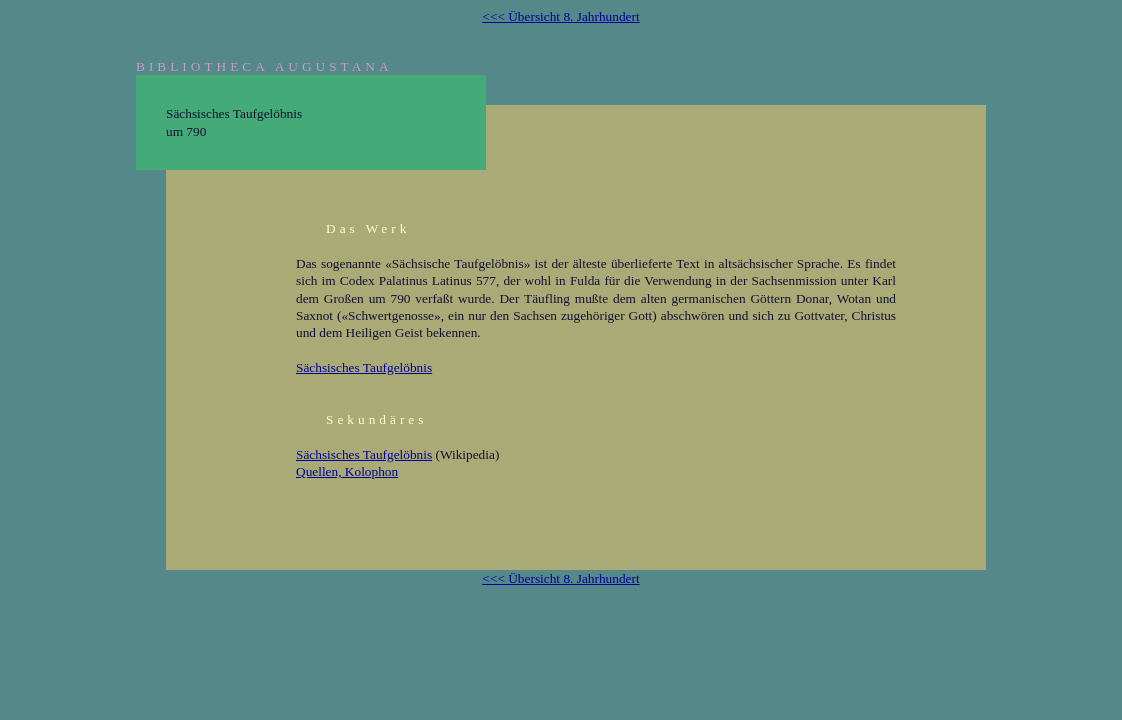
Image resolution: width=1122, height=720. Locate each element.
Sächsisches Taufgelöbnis (364, 367)
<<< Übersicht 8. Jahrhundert (560, 16)
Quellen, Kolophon (347, 471)
